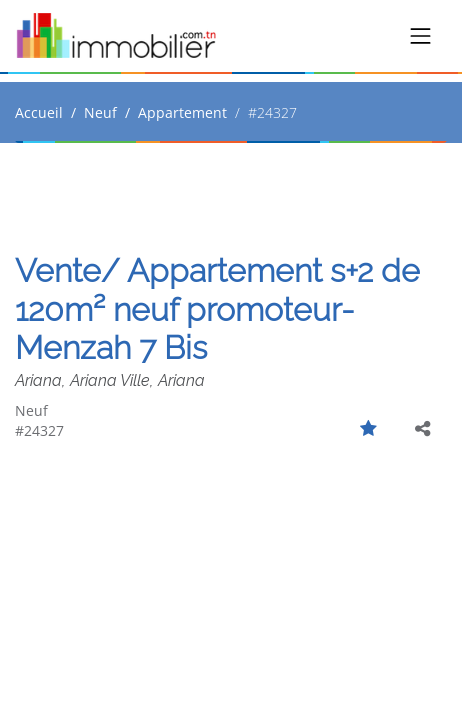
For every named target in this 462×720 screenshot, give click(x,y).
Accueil (39, 112)
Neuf (100, 112)
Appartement (182, 112)
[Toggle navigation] (421, 36)
